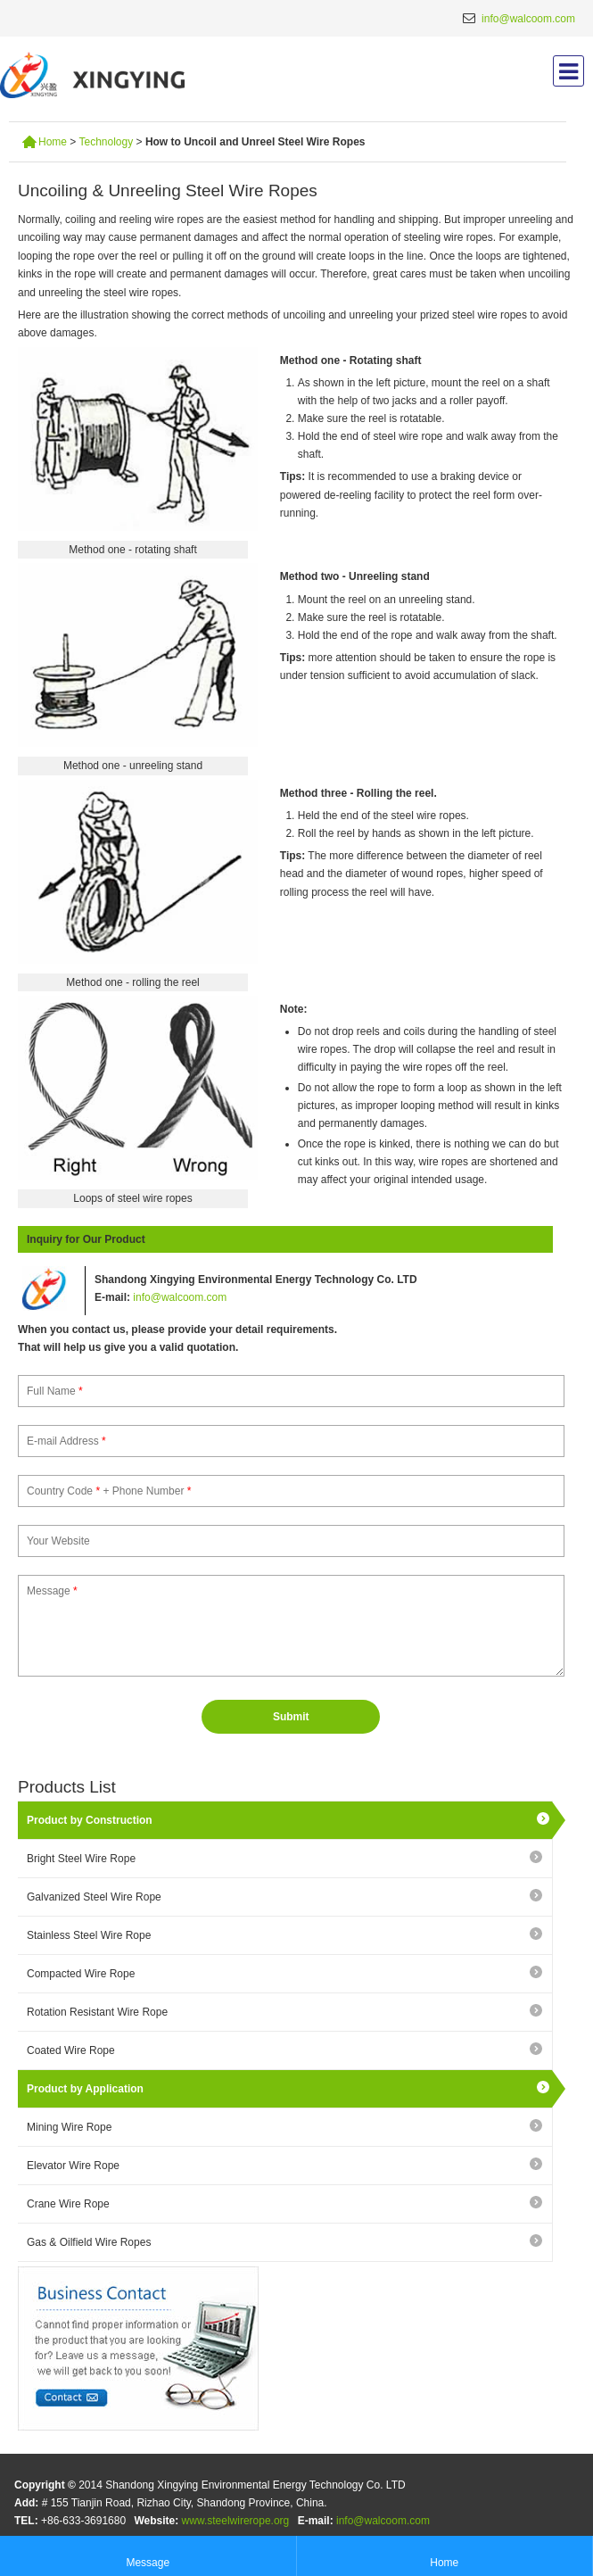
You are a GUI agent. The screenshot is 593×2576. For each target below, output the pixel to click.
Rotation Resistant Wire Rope (97, 2012)
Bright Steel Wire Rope (81, 1858)
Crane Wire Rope (68, 2204)
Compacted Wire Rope (81, 1973)
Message (147, 2554)
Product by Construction (89, 1820)
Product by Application (85, 2089)
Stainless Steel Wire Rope (89, 1935)
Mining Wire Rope (69, 2127)
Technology (104, 142)
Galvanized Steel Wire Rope (94, 1897)
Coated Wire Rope (71, 2050)
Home (52, 142)
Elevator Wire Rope (73, 2165)
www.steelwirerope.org (236, 2520)
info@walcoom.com (528, 18)
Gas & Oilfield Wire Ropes (89, 2242)
